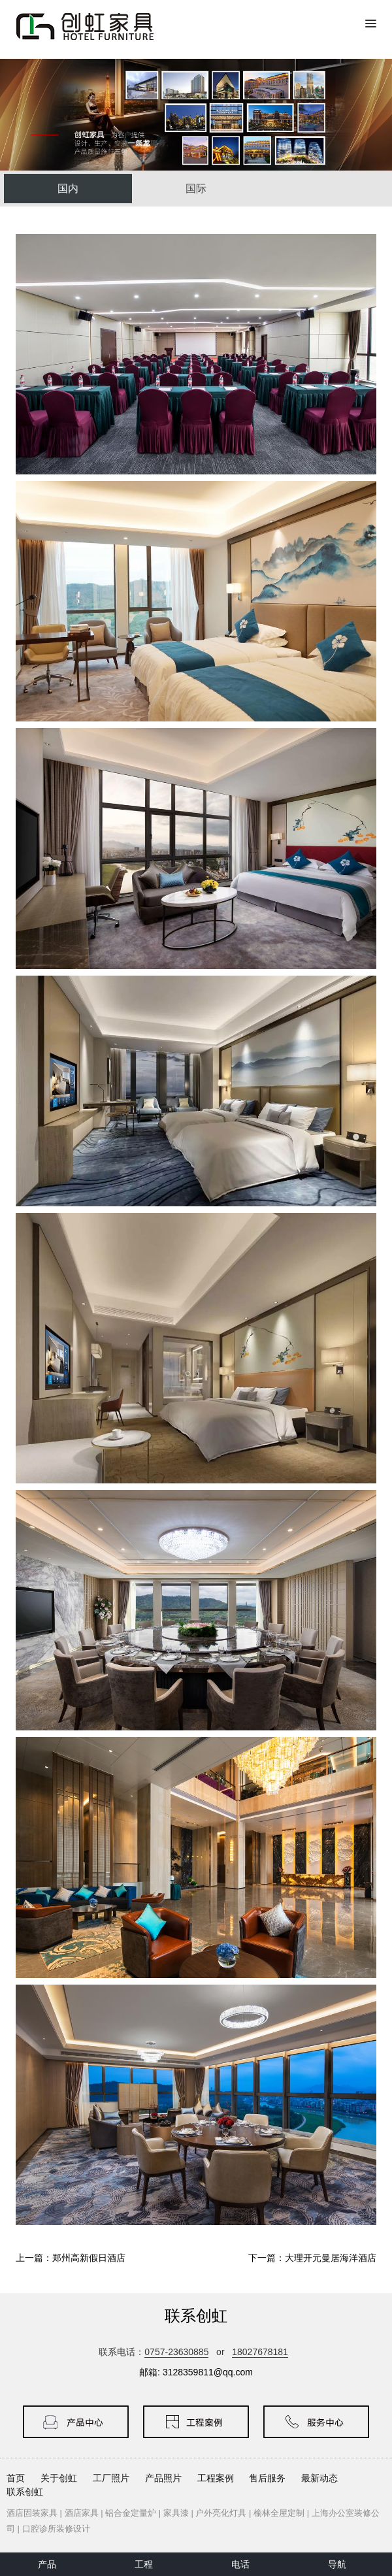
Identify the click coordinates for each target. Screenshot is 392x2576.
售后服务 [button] (267, 2478)
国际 (196, 188)
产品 (47, 2564)
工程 (144, 2564)
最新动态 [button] (319, 2478)
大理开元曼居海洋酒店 (330, 2258)
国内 (67, 188)
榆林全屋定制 (278, 2513)
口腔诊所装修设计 (56, 2529)
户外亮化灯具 (220, 2513)
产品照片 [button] (163, 2478)
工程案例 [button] (215, 2478)
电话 (240, 2564)
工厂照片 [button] (111, 2478)
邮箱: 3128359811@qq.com (196, 2372)
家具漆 (176, 2513)
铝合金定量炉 (130, 2513)
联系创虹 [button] (25, 2491)
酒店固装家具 (32, 2513)
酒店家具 (82, 2513)
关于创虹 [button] (59, 2478)
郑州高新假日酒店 (88, 2258)
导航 (337, 2564)
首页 (16, 2478)
